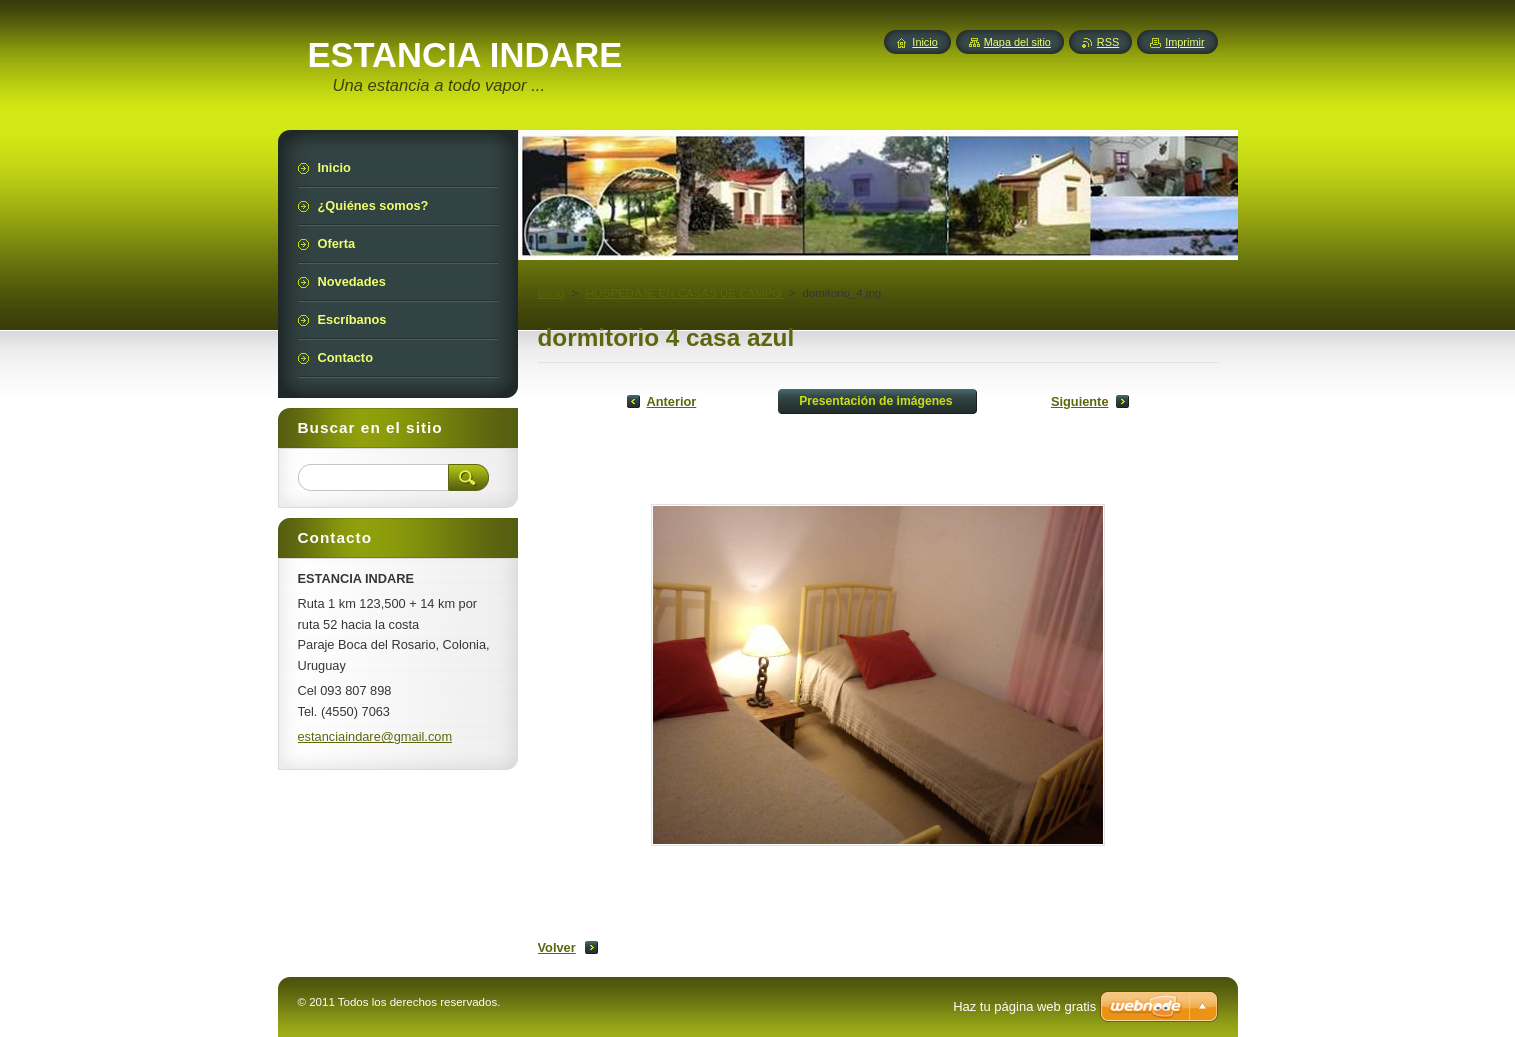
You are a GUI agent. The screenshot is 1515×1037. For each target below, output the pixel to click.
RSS (1108, 42)
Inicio (551, 293)
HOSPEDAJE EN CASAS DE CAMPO (685, 293)
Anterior (672, 401)
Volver (557, 947)
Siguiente (1080, 401)
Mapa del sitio (1017, 42)
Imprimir (1184, 42)
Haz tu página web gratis (1024, 1006)
